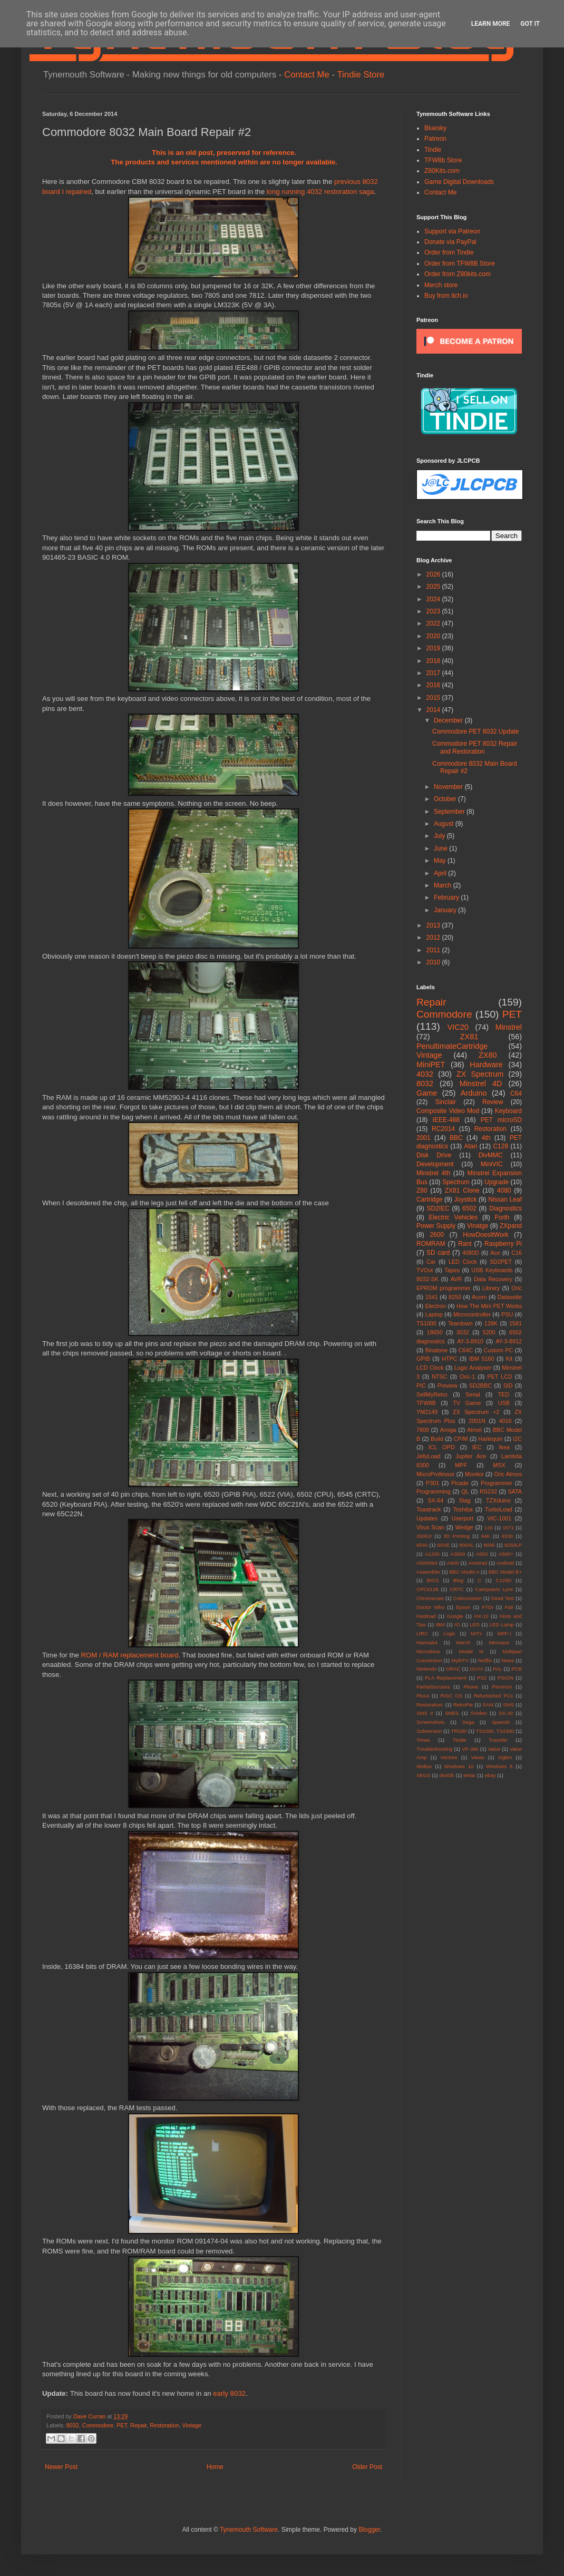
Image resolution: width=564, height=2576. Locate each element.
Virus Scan (430, 1527)
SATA (515, 1491)
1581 (515, 1323)
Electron (435, 1306)
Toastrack (428, 1509)
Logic (449, 1633)
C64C (466, 1350)
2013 (434, 925)
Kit (509, 1358)
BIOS (433, 1580)
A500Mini (426, 1563)
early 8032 (229, 2393)
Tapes (452, 1270)
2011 (434, 950)
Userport (462, 1518)
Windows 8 (499, 1766)
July (440, 836)
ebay (490, 1775)
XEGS (423, 1775)
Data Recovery (493, 1279)
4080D (470, 1253)
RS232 (488, 1491)
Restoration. (430, 1704)
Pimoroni (502, 1687)
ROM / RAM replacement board (130, 1655)
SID (508, 1385)
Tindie (432, 149)
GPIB (423, 1358)
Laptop (434, 1314)
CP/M (461, 1439)
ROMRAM (430, 1243)
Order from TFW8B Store (459, 263)
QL (465, 1491)
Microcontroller (472, 1314)
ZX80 (488, 1055)
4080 (504, 1190)
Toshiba (462, 1509)
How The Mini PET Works (489, 1306)
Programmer (496, 1483)
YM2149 (426, 1412)
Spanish (501, 1722)
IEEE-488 (446, 1120)
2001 (423, 1137)
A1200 (432, 1554)
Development (435, 1164)
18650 (435, 1332)
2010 (434, 962)
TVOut (424, 1270)
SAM (487, 1704)
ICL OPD (442, 1447)
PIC (421, 1385)
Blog (458, 1580)
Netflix (485, 1660)
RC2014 (443, 1129)
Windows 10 (459, 1766)
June (441, 848)
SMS (508, 1704)
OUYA (476, 1669)
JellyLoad (428, 1456)
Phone (470, 1687)
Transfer (498, 1740)
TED (504, 1394)
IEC (477, 1447)
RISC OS (451, 1696)
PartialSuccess (433, 1687)
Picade (460, 1483)
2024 (434, 599)
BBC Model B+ (505, 1572)
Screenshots (430, 1722)
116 (488, 1527)
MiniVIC (492, 1164)
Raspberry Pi (503, 1243)
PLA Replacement (445, 1678)
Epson (463, 1607)
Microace (499, 1642)
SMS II (424, 1713)
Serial (472, 1394)
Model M (471, 1651)
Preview (447, 1385)
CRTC (456, 1589)
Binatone (436, 1350)
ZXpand (511, 1226)
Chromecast (430, 1598)
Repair (138, 2425)
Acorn (479, 1297)
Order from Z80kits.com (457, 274)
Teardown (460, 1323)
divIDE (447, 1775)
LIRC (422, 1633)
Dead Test (502, 1598)
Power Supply (435, 1226)
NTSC (439, 1376)
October (446, 799)
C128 (500, 1146)
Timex (423, 1740)
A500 (482, 1554)
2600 (437, 1234)
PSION (505, 1678)
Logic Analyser (473, 1367)
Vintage (191, 2425)
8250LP (513, 1545)
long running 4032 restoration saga (320, 192)
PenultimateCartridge (452, 1046)
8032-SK (427, 1279)
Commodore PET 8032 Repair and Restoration (474, 747)
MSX (499, 1465)
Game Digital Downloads (459, 182)
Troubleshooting (434, 1749)
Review (492, 1102)
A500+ (506, 1554)
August (444, 823)
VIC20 (458, 1027)
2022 (434, 623)
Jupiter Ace (470, 1456)
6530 (507, 1536)
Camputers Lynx (494, 1589)
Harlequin (490, 1439)
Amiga (448, 1430)
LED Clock (463, 1261)
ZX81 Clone (462, 1190)
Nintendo (426, 1669)
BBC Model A (464, 1572)
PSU (507, 1314)
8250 (455, 1297)
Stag (465, 1500)
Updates (426, 1518)
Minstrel (508, 1027)
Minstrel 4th (433, 1173)
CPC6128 (427, 1589)
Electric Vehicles (453, 1217)
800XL (466, 1545)
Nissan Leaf (505, 1199)
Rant (464, 1243)
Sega (468, 1722)
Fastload (426, 1616)
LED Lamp (502, 1624)
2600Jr (424, 1536)
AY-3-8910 (470, 1341)
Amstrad (477, 1563)
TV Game (467, 1403)
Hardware (486, 1064)
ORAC (453, 1669)
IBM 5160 (481, 1358)
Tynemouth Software (249, 2529)
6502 (469, 1208)
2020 (434, 636)
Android (505, 1563)
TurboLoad (498, 1509)
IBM (440, 1624)
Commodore (97, 2425)
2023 (434, 611)
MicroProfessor (435, 1474)
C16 (516, 1253)
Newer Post (61, 2467)
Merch (463, 1642)
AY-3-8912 (508, 1341)
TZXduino (498, 1500)
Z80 (421, 1190)
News (507, 1660)
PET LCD (499, 1376)
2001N (477, 1421)
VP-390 (470, 1749)
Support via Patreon (452, 231)
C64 (516, 1093)
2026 (434, 574)
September (450, 811)
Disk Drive (433, 1155)
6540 (421, 1545)
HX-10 (481, 1616)
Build (437, 1439)
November (449, 787)
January (446, 910)
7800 (422, 1430)
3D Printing (456, 1536)
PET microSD (501, 1120)
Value (494, 1749)
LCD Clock (430, 1367)
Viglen (505, 1757)
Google (455, 1616)
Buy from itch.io (446, 295)
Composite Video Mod (447, 1111)
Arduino (474, 1093)
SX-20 (506, 1713)
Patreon (435, 138)
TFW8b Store (443, 160)
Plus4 (422, 1696)
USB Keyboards (491, 1270)
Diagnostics (505, 1208)
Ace (495, 1253)
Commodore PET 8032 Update (475, 731)
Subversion (429, 1731)
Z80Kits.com (442, 170)
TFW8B (426, 1403)
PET (121, 2425)
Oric (516, 1288)
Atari (470, 1146)
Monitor (474, 1474)
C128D (504, 1580)
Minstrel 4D (481, 1083)
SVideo (479, 1713)
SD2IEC (437, 1208)
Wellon (424, 1766)
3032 (462, 1332)
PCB (516, 1669)
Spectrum (455, 1182)
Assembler (428, 1572)
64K (485, 1536)
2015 (434, 697)
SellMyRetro (432, 1394)
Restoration (164, 2425)
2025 (434, 586)
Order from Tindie (448, 252)
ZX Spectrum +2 (476, 1412)
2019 (434, 648)
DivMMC (491, 1155)
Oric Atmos (508, 1474)
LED (475, 1624)
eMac (469, 1775)
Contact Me (306, 75)
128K (491, 1323)
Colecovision (467, 1598)
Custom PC (498, 1350)
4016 (505, 1421)
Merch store (441, 285)
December (449, 720)
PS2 (482, 1678)
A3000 (457, 1554)
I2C (517, 1439)
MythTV (460, 1660)
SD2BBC (480, 1385)
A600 (453, 1563)
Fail (509, 1607)
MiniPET (430, 1064)
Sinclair (445, 1102)
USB (504, 1403)
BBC (456, 1137)
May (441, 860)
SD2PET (501, 1261)
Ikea (504, 1447)
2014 (434, 710)
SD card (438, 1252)
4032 (424, 1074)
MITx (476, 1633)
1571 (507, 1527)
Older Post (367, 2467)
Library (491, 1288)
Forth (502, 1217)
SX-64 (435, 1500)
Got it (530, 23)
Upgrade (496, 1182)
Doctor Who (430, 1607)
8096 (488, 1545)
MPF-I (504, 1633)
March (443, 885)
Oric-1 (467, 1376)
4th (486, 1137)
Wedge (464, 1527)
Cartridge (429, 1199)
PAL (497, 1669)
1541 (431, 1297)
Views (477, 1757)
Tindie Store (360, 75)
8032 (72, 2425)
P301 (432, 1483)
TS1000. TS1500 (495, 1731)
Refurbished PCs (493, 1696)
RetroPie (463, 1704)
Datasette (510, 1297)
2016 (434, 685)
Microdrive (428, 1651)
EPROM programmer (443, 1288)
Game (426, 1093)
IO (457, 1624)
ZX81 (469, 1036)
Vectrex (449, 1757)
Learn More (490, 23)
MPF (461, 1465)
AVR (456, 1279)
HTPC (449, 1358)
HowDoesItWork (485, 1234)
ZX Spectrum (479, 1074)
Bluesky (435, 128)
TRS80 (458, 1731)
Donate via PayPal (450, 242)
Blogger (369, 2529)
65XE (443, 1545)
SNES (452, 1713)
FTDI (487, 1607)
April (441, 873)
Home (215, 2467)
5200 (489, 1332)
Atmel (474, 1430)
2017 (434, 673)
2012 (434, 937)
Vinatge (477, 1226)
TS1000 (426, 1323)
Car (430, 1261)
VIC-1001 (500, 1518)
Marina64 (426, 1642)
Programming (433, 1491)
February (447, 897)
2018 (434, 661)
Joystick (465, 1199)
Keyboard (508, 1111)
